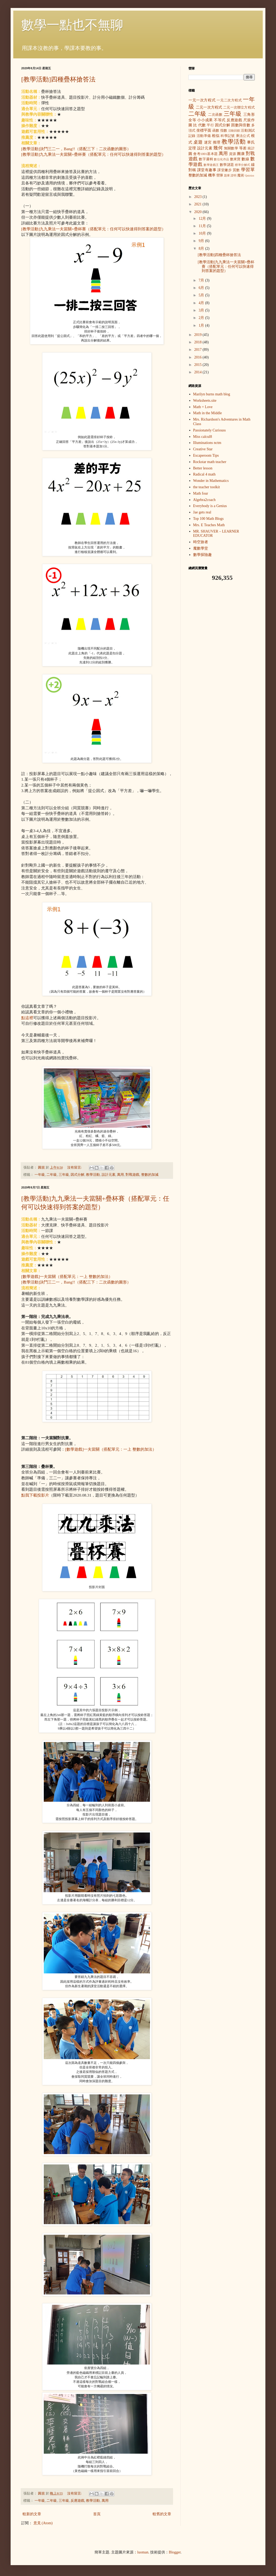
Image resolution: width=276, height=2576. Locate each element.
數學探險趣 (202, 555)
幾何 (218, 147)
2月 (202, 318)
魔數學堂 (200, 548)
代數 (202, 125)
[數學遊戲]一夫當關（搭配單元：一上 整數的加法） (67, 1276)
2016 (198, 357)
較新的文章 (32, 2514)
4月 (202, 303)
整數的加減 (149, 1175)
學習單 (248, 169)
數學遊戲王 (211, 164)
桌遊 (198, 142)
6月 (202, 288)
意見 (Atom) (43, 2523)
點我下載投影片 (35, 1495)
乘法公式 (243, 136)
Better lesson (203, 468)
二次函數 (215, 114)
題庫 (227, 175)
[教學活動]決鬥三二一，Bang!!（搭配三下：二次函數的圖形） (76, 148)
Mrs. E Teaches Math (209, 525)
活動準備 (204, 136)
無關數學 (231, 148)
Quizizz (249, 175)
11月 (203, 226)
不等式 (220, 120)
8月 (202, 248)
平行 (210, 125)
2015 (198, 365)
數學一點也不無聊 (72, 25)
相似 (215, 136)
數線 (245, 159)
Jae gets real (202, 512)
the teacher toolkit (206, 487)
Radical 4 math (204, 474)
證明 (233, 175)
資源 (232, 154)
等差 (243, 148)
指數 (223, 130)
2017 (198, 350)
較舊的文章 (162, 2514)
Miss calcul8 (202, 437)
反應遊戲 (77, 2500)
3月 (202, 310)
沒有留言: (75, 1167)
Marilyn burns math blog (211, 394)
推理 (217, 142)
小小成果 (205, 120)
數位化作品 (221, 159)
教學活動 (93, 1175)
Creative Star (203, 449)
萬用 (120, 1175)
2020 (198, 212)
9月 (202, 241)
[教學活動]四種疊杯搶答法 (58, 79)
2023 (198, 197)
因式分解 (77, 1175)
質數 (236, 170)
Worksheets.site (205, 401)
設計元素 (108, 1175)
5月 (202, 295)
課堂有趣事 (206, 170)
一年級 (39, 1175)
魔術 (240, 175)
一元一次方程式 (201, 100)
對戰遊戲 (132, 1175)
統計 (251, 148)
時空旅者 (200, 542)
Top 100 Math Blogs (208, 519)
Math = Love (203, 407)
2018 (198, 342)
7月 (202, 280)
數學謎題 (227, 165)
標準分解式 (242, 164)
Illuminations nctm (207, 443)
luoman (142, 2552)
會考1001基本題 (205, 154)
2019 (198, 335)
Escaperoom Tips (206, 455)
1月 (202, 325)
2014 (198, 372)
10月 (203, 233)
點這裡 (27, 1017)
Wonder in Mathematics (211, 481)
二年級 (51, 1175)
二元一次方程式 (209, 107)
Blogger (174, 2552)
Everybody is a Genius (210, 506)
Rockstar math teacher (209, 462)
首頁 (97, 2514)
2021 (198, 204)
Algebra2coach (204, 500)
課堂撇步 (224, 170)
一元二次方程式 (229, 100)
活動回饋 (234, 130)
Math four (200, 493)
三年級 (64, 1175)
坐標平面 (204, 130)
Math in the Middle (207, 413)
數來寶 (235, 159)
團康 (241, 154)
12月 (203, 219)
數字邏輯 (206, 159)
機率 (211, 175)
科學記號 (228, 136)
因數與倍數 (240, 125)
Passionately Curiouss (209, 430)
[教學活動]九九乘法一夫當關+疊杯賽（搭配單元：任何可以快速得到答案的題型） (93, 154)
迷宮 (208, 142)
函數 (215, 130)
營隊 (219, 175)
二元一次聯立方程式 (239, 107)
